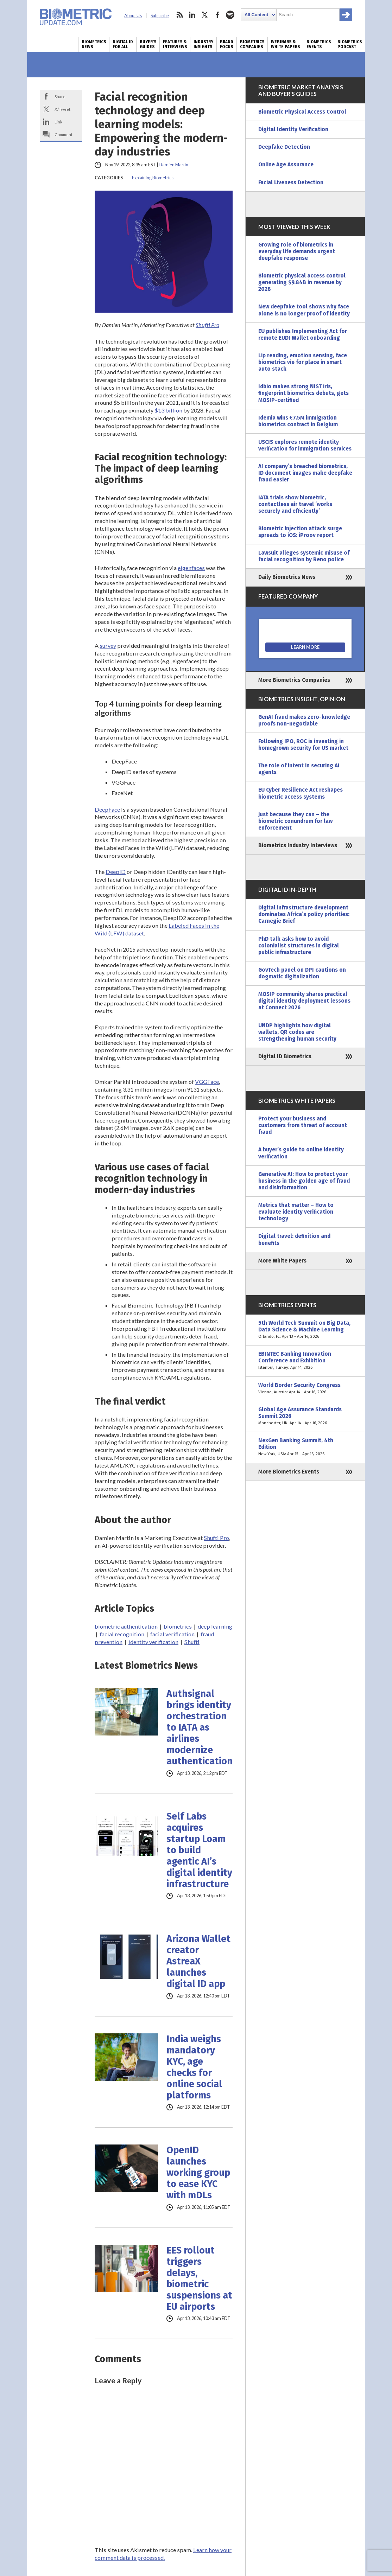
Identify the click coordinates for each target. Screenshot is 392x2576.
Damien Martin (173, 164)
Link (58, 121)
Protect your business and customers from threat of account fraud (302, 1125)
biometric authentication (126, 1626)
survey (108, 645)
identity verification (153, 1641)
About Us (133, 15)
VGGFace (207, 1081)
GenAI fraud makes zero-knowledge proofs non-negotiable (304, 720)
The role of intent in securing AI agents (299, 768)
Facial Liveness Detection (290, 182)
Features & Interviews (175, 44)
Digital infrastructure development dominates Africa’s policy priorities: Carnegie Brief (303, 914)
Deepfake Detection (284, 147)
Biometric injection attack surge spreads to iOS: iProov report (300, 531)
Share (60, 96)
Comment (63, 134)
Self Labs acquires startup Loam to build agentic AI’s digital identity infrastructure (199, 1850)
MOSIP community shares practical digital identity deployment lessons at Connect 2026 (304, 1001)
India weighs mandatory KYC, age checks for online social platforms (194, 2067)
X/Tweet (62, 109)
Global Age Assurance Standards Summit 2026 (305, 1416)
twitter (204, 14)
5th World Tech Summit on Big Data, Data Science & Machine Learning (305, 1330)
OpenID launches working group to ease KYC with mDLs (198, 2172)
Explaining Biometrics (152, 177)
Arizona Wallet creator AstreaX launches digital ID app (198, 1961)
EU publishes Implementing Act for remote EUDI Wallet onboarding (302, 334)
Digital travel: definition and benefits (294, 1239)
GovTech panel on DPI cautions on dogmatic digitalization (302, 973)
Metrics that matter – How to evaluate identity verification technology (296, 1212)
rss (179, 14)
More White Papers (282, 1261)
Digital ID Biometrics (284, 1056)
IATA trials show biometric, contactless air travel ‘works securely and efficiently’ (295, 504)
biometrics (178, 1626)
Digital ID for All (123, 44)
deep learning (215, 1626)
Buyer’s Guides (148, 44)
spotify (230, 14)
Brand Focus (226, 44)
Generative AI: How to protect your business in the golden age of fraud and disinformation (304, 1181)
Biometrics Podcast (349, 44)
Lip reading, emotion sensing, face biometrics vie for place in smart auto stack (302, 362)
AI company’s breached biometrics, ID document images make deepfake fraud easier (305, 473)
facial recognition (122, 1634)
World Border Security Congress (305, 1388)
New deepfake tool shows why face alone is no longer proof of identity (304, 310)
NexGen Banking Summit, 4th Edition (305, 1447)
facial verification (172, 1634)
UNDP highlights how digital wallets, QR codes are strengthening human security (297, 1032)
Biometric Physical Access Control (302, 112)
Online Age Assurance (286, 164)
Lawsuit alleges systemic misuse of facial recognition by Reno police (303, 556)
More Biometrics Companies (294, 680)
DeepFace (107, 809)
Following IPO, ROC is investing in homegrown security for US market (303, 744)
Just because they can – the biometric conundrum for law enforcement (295, 821)
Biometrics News (94, 44)
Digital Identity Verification (293, 129)
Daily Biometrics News (286, 577)
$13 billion (168, 410)
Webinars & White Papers (285, 44)
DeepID (116, 871)
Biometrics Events (318, 44)
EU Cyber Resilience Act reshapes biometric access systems (300, 793)
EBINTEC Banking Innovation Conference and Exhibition (305, 1361)
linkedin (192, 14)
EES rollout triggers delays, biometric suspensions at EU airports (199, 2278)
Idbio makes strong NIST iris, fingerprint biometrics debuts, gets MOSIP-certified (303, 393)
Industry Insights (203, 44)
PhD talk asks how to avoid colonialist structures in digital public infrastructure (298, 945)
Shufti (192, 1641)
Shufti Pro (207, 324)
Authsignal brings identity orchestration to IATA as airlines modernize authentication (199, 1727)
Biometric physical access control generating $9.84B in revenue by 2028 (302, 282)
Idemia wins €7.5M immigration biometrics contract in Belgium (298, 421)
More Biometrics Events (288, 1472)
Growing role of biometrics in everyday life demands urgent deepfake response (296, 251)
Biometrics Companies (252, 44)
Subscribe (160, 15)
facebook (217, 14)
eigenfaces (191, 567)
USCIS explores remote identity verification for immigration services (305, 445)
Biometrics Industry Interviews (297, 845)
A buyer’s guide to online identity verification (301, 1152)
